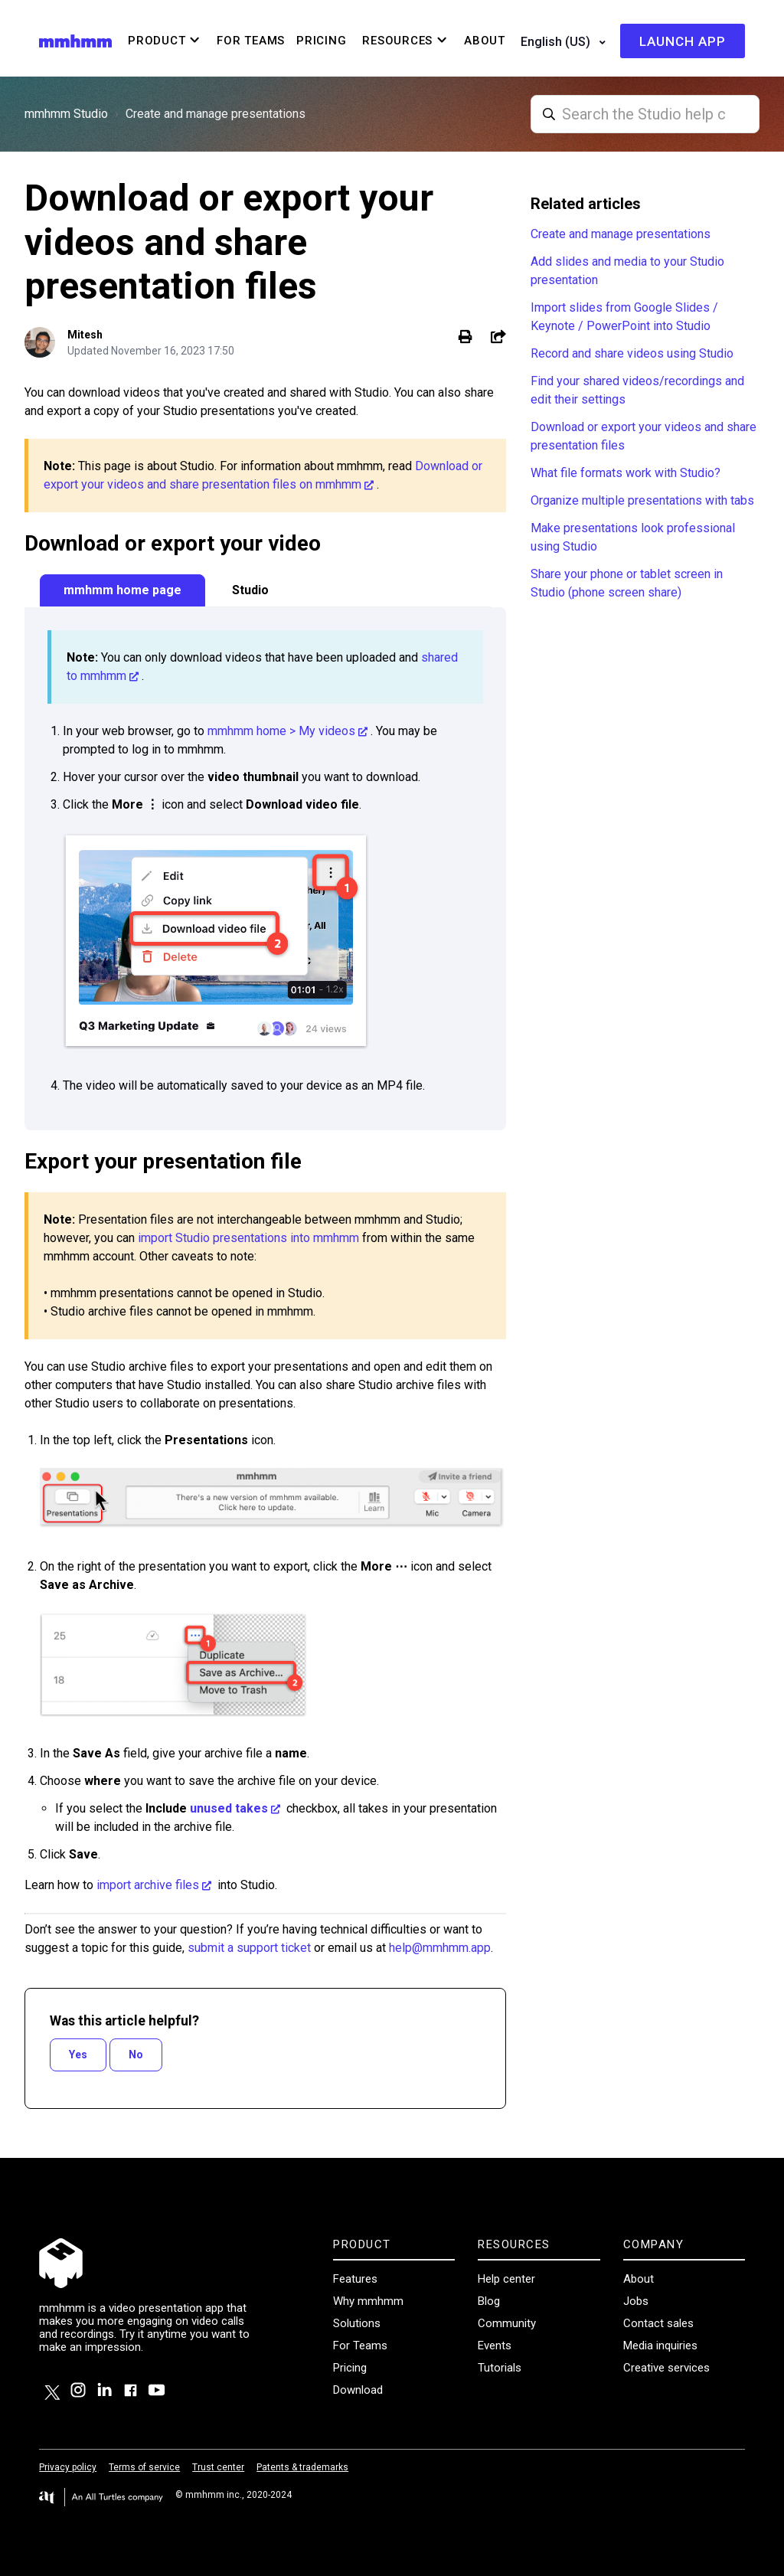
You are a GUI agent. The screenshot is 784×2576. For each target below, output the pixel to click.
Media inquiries (660, 2345)
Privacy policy (67, 2467)
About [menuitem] (484, 40)
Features (355, 2279)
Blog (489, 2301)
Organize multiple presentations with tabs (642, 500)
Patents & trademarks (302, 2467)
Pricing (350, 2368)
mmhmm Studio (66, 113)
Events (494, 2345)
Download (358, 2390)
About (638, 2279)
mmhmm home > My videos (281, 731)
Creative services (666, 2368)
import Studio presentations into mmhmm (248, 1238)
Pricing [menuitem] (321, 40)
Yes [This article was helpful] (78, 2054)
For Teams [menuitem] (251, 40)
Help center (506, 2279)
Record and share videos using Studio (632, 353)
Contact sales (658, 2323)
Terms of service (144, 2467)
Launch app (682, 41)
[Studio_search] (645, 114)
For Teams (360, 2345)
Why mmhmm (368, 2301)
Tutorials (499, 2368)
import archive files (147, 1885)
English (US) (557, 41)
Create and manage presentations (215, 113)
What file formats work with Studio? (625, 473)
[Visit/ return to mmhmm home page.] (75, 40)
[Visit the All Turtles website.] (101, 2497)
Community (507, 2323)
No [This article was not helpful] (136, 2054)
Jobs (635, 2301)
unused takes (229, 1808)
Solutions (357, 2323)
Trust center (218, 2467)
